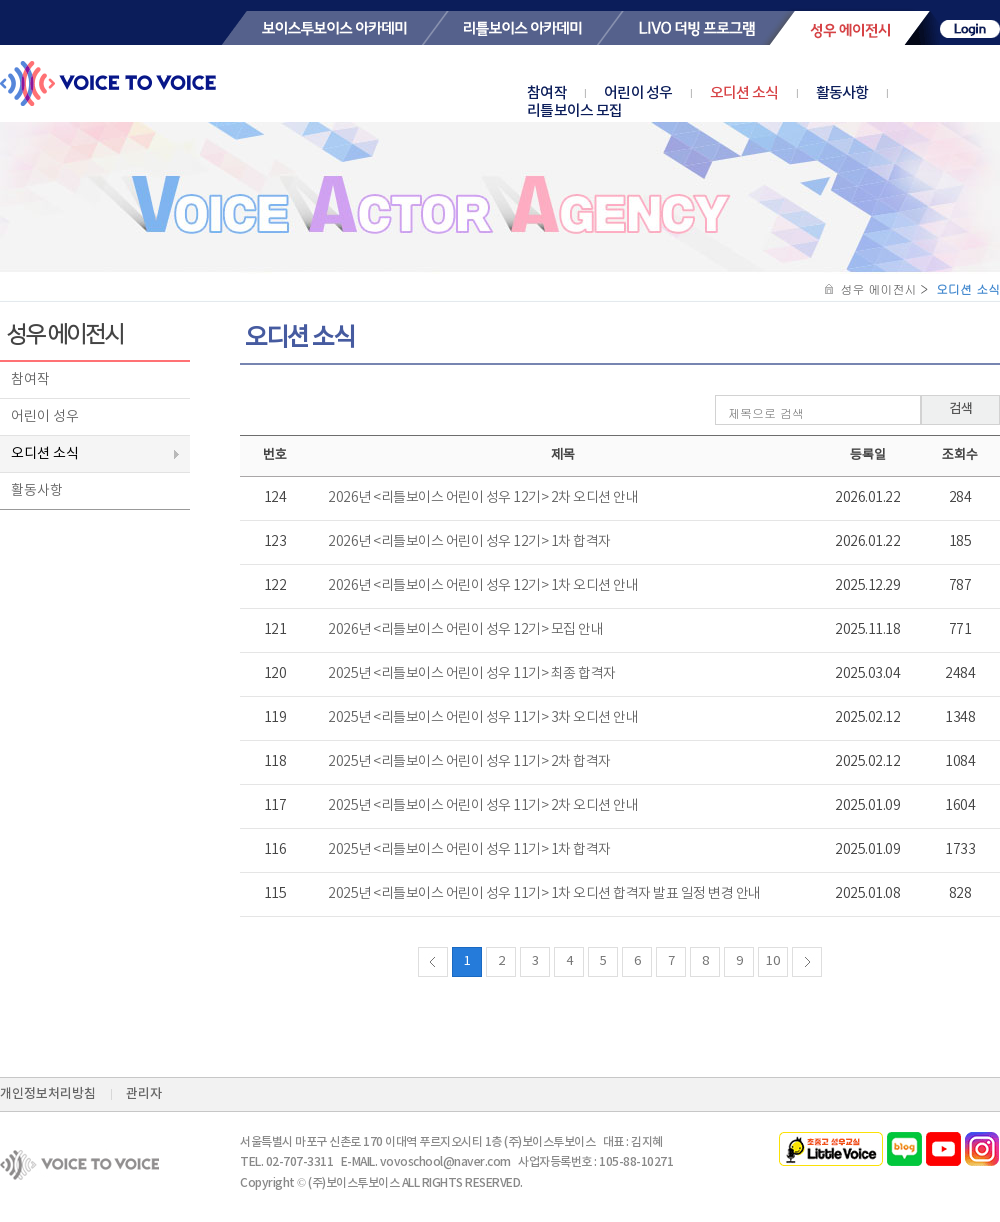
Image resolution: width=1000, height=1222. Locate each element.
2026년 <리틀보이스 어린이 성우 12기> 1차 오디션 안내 (483, 586)
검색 (961, 409)
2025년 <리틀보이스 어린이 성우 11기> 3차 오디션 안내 (483, 718)
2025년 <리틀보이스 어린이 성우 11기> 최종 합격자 (472, 674)
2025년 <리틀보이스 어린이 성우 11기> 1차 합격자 (469, 850)
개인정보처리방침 (48, 1094)
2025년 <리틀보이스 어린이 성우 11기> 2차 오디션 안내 (483, 806)
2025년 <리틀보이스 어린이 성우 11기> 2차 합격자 (469, 762)
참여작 (547, 93)
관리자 (144, 1094)
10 (773, 961)
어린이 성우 (638, 93)
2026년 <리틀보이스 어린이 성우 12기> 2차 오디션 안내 (483, 498)
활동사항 (842, 93)
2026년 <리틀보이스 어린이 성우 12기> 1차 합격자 (469, 542)
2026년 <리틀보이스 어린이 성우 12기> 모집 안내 (465, 630)
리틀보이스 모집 (574, 111)
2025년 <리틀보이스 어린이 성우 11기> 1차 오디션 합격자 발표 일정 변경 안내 (544, 894)
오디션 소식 (744, 93)
